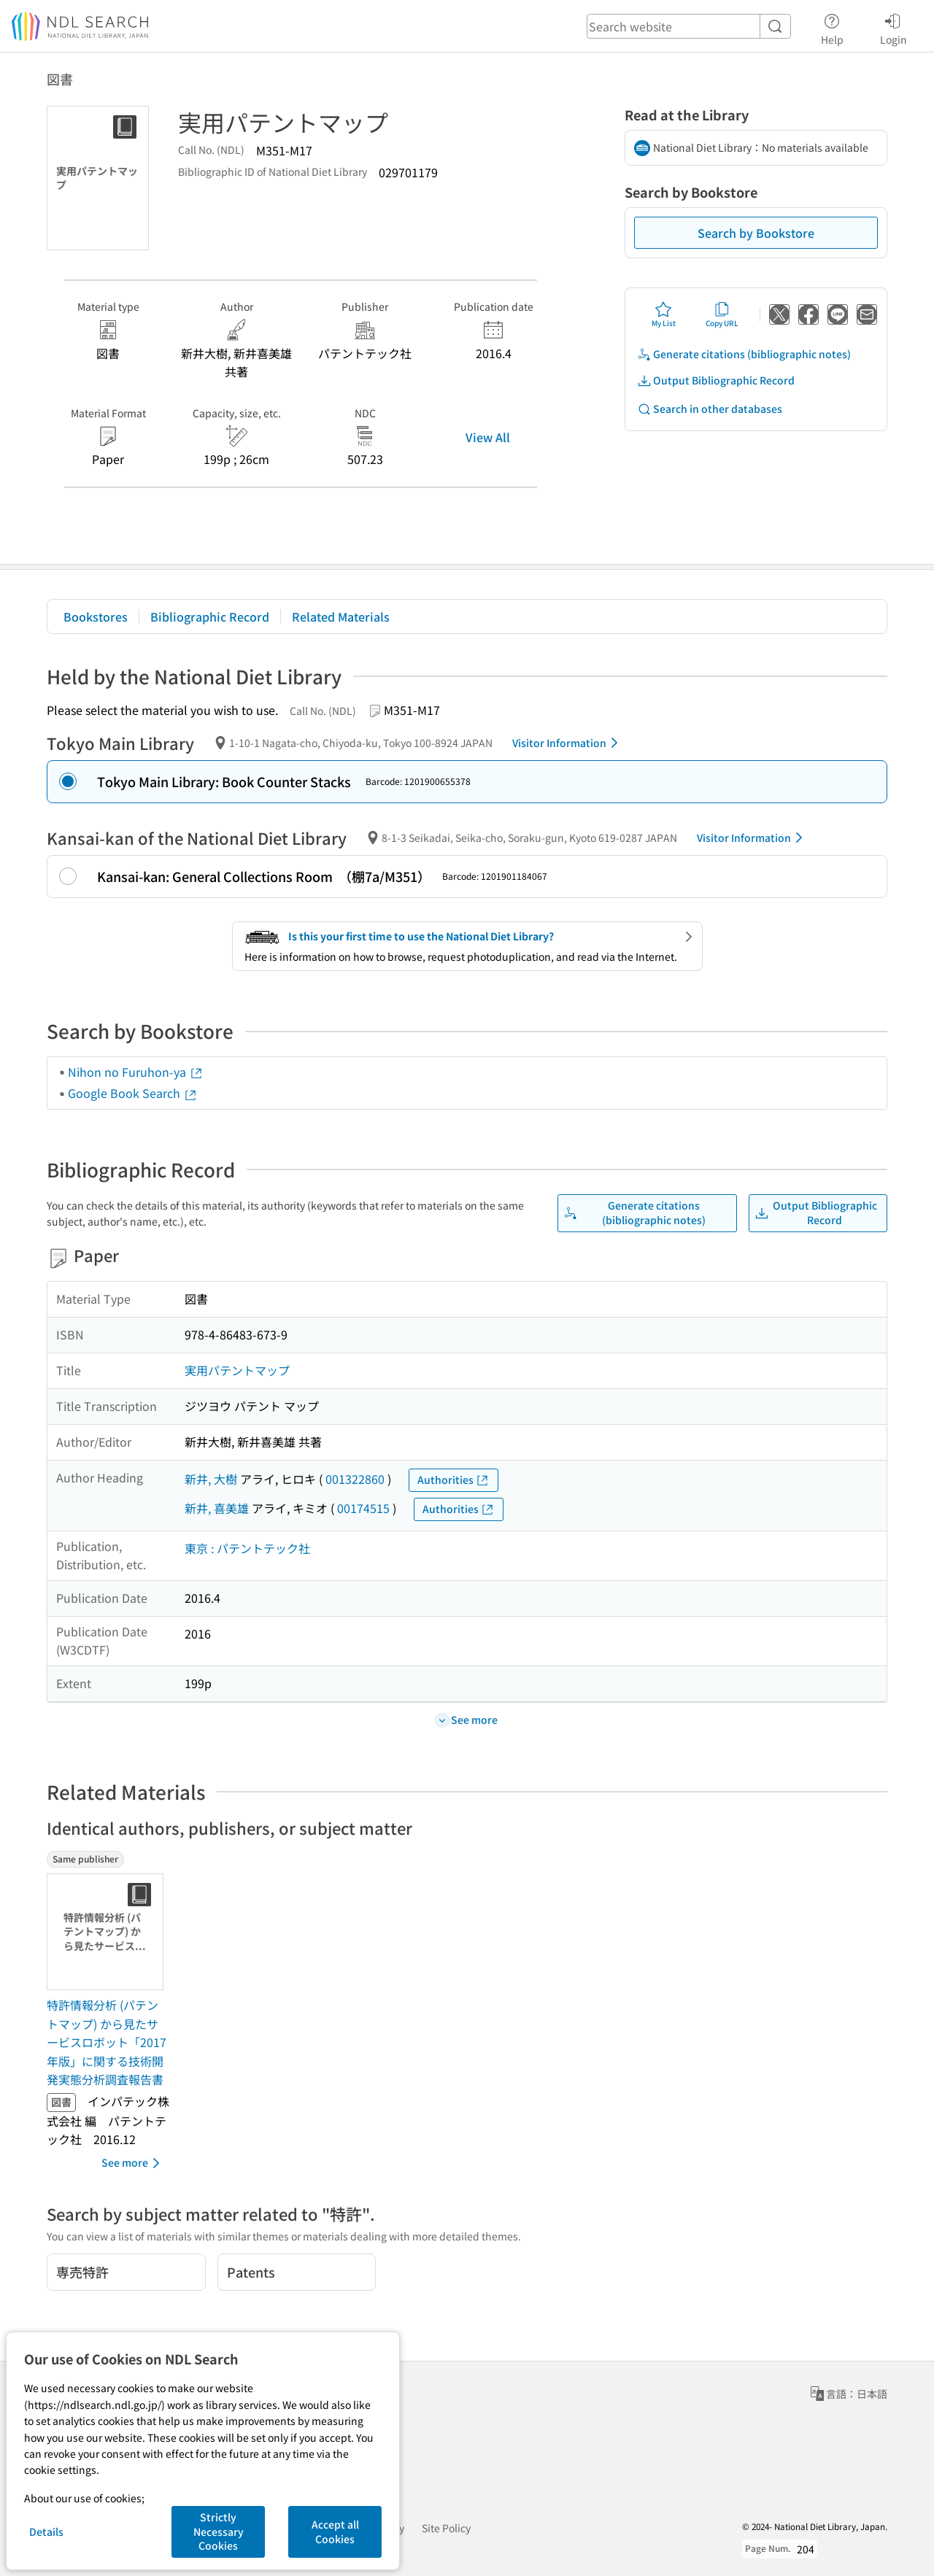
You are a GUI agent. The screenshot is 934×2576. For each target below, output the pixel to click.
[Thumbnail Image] (108, 1931)
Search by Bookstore (756, 232)
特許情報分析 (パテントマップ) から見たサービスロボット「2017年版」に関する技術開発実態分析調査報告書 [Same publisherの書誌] (106, 2042)
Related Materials (341, 616)
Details (46, 2531)
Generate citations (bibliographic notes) (744, 354)
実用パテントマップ (237, 1370)
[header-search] (689, 26)
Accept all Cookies (335, 2531)
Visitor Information (567, 742)
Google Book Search (133, 1093)
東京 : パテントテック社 (247, 1548)
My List (664, 314)
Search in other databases (709, 409)
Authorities (453, 1480)
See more (133, 2163)
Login (893, 27)
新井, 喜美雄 (217, 1508)
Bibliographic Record (209, 616)
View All (488, 437)
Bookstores (95, 616)
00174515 (363, 1508)
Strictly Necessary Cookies (218, 2531)
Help (832, 27)
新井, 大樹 (211, 1479)
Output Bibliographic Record (716, 380)
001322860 (355, 1479)
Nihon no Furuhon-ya (136, 1071)
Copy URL (722, 314)
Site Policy (446, 2528)
